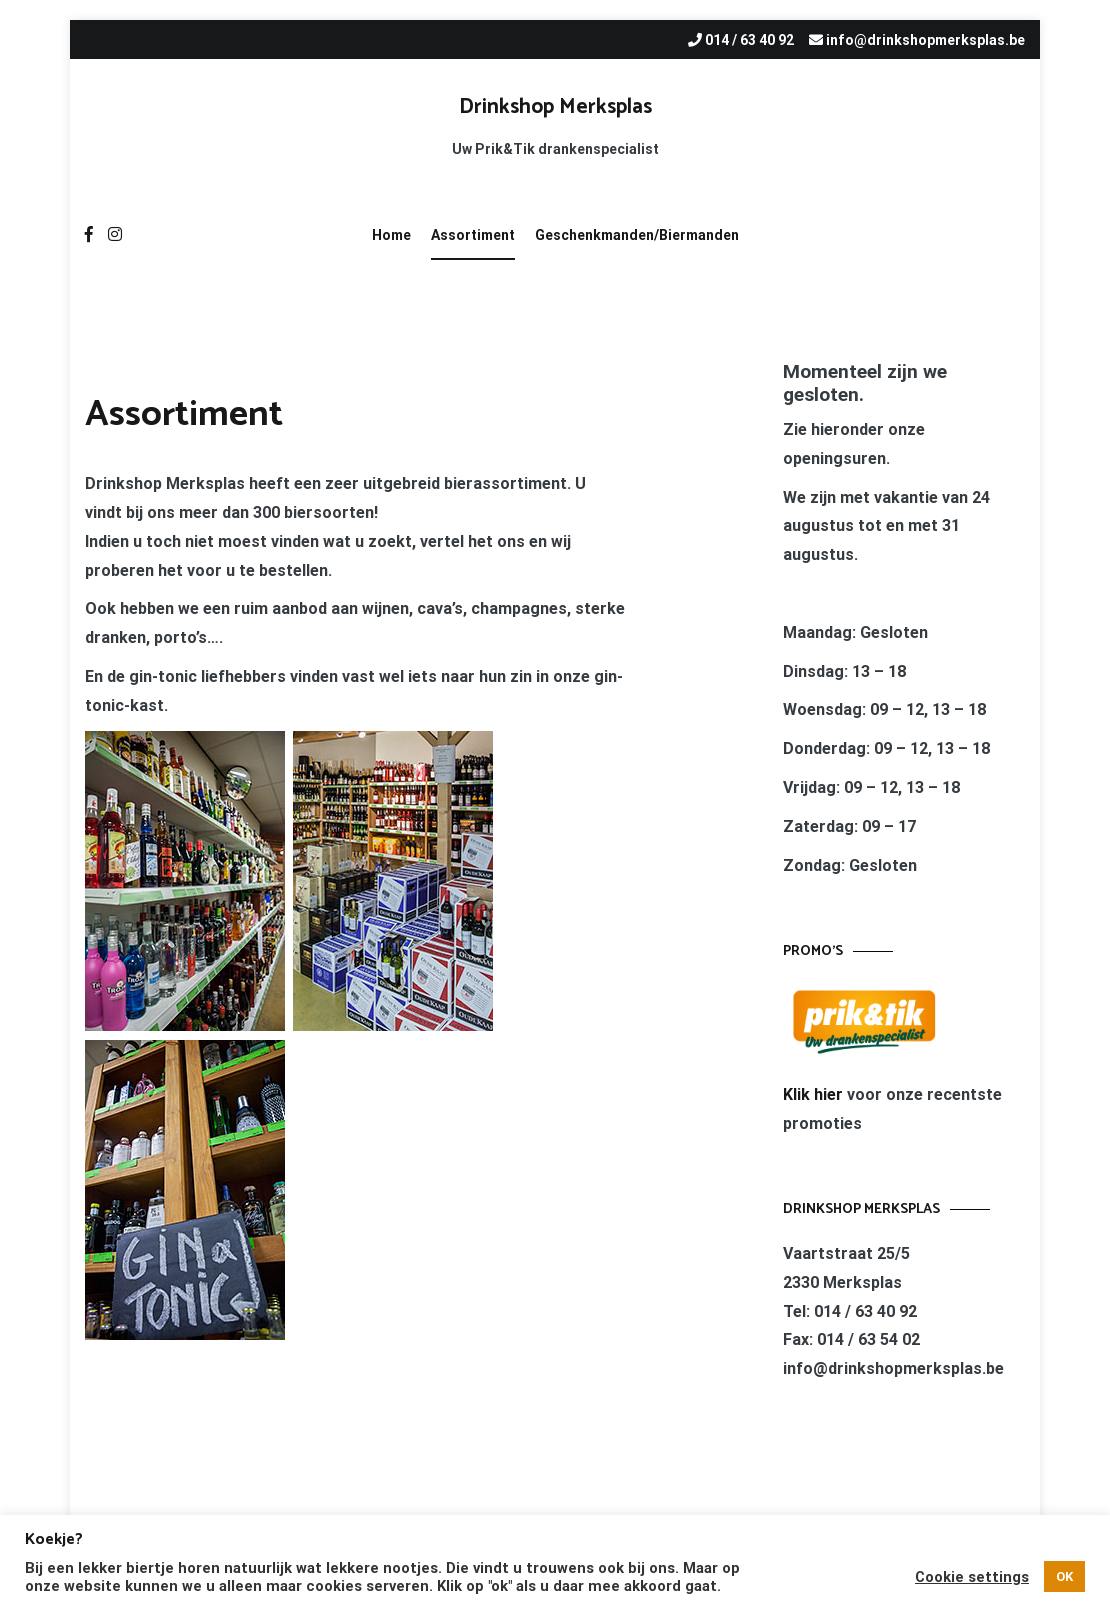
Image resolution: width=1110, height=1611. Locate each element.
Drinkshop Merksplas (555, 107)
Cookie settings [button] (972, 1577)
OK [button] (1064, 1576)
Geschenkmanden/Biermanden (637, 235)
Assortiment (473, 235)
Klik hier (815, 1094)
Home (391, 235)
